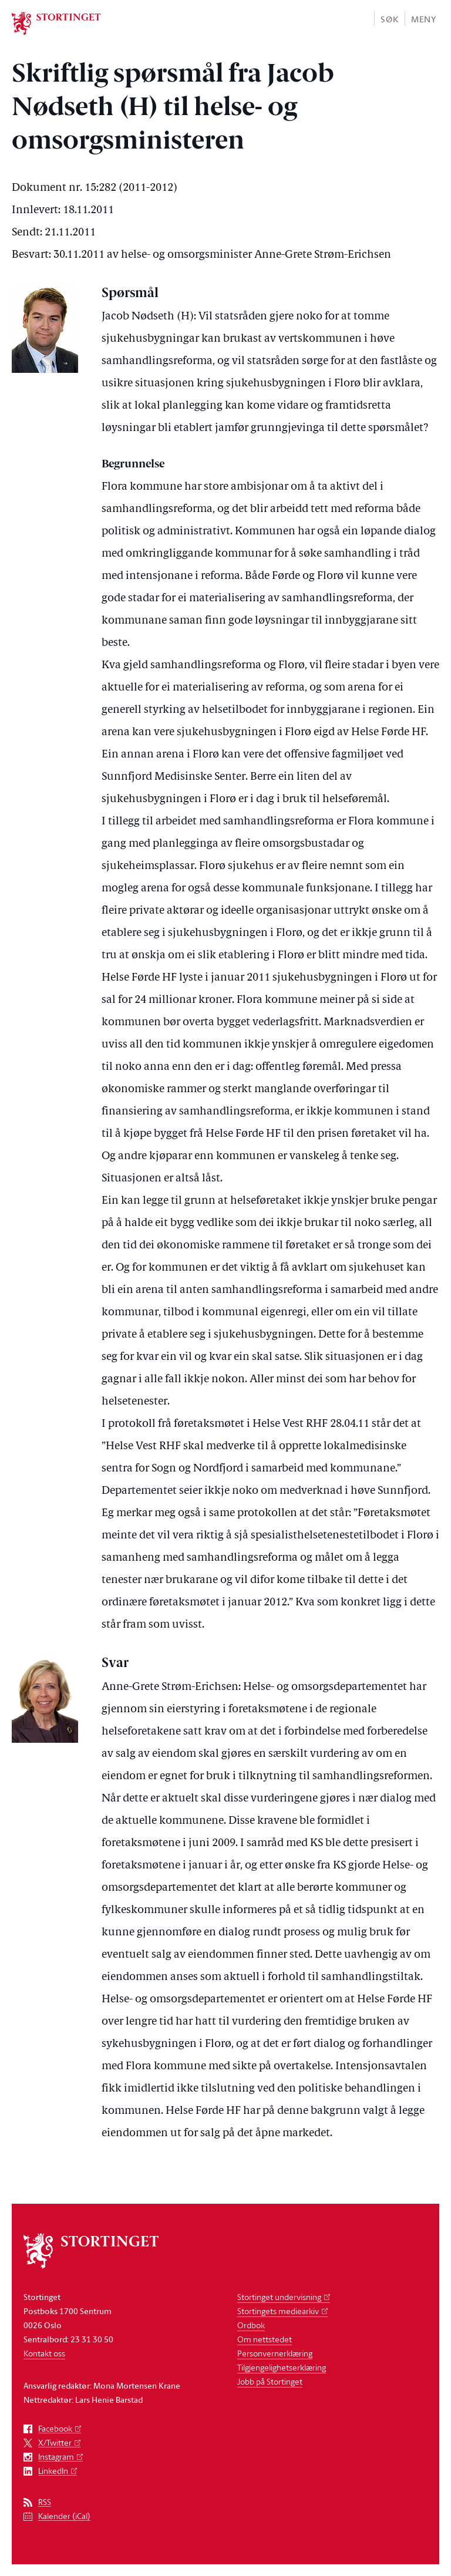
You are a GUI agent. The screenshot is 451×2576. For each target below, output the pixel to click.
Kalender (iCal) (64, 2516)
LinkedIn (53, 2471)
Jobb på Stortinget (269, 2381)
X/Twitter (55, 2443)
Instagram (56, 2457)
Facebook (55, 2429)
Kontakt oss (44, 2353)
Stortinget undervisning (279, 2296)
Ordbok (251, 2325)
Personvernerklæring (274, 2353)
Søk (389, 19)
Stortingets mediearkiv (278, 2310)
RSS (44, 2502)
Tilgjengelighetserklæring (281, 2367)
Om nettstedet (264, 2339)
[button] (389, 18)
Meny (423, 19)
